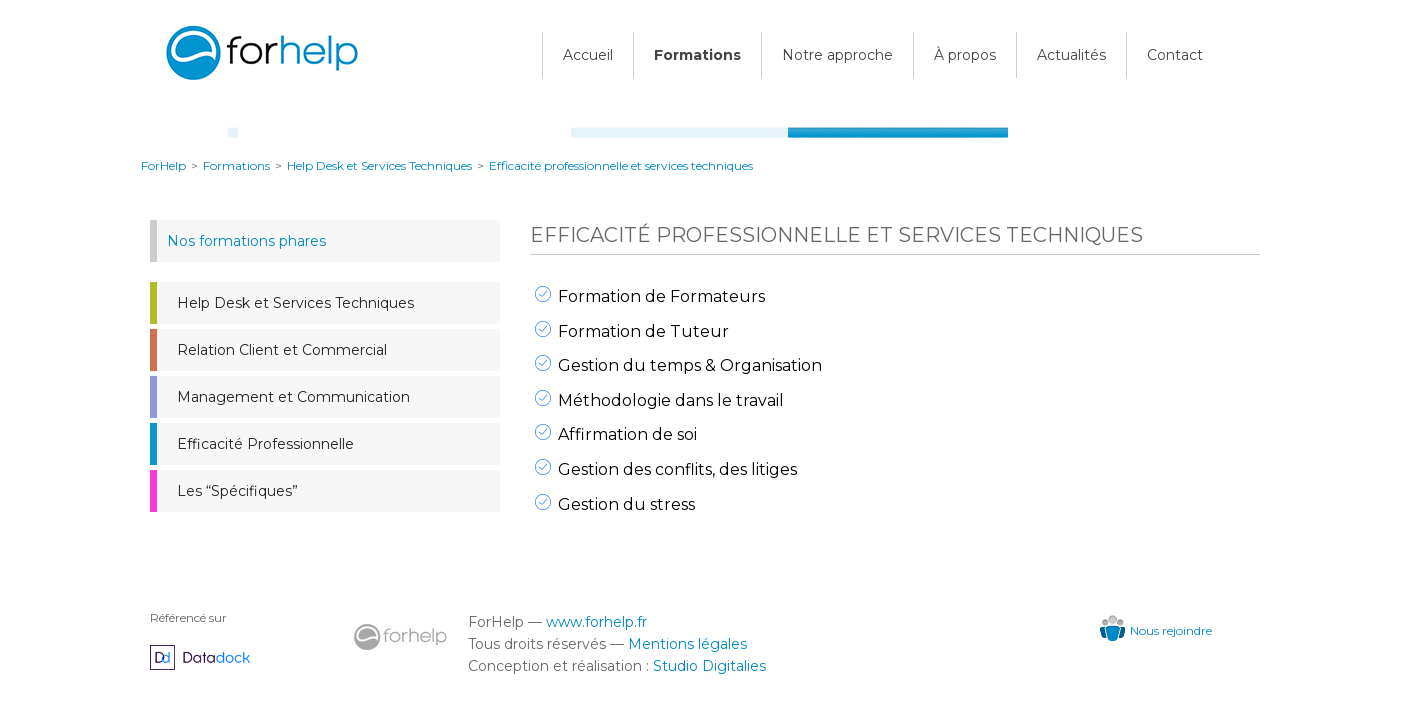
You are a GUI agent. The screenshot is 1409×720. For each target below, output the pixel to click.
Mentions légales (687, 644)
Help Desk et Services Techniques (295, 303)
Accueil (588, 55)
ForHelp (163, 165)
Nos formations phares (246, 241)
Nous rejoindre (1156, 630)
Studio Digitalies (709, 666)
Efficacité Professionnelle (265, 444)
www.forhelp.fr (596, 622)
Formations (697, 55)
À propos (965, 55)
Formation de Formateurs (661, 296)
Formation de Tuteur (643, 331)
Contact (1175, 55)
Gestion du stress (626, 504)
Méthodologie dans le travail (671, 400)
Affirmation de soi (627, 434)
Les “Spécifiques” (237, 491)
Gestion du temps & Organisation (690, 365)
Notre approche (837, 55)
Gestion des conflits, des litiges (677, 469)
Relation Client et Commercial (282, 350)
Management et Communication (293, 397)
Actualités (1071, 55)
